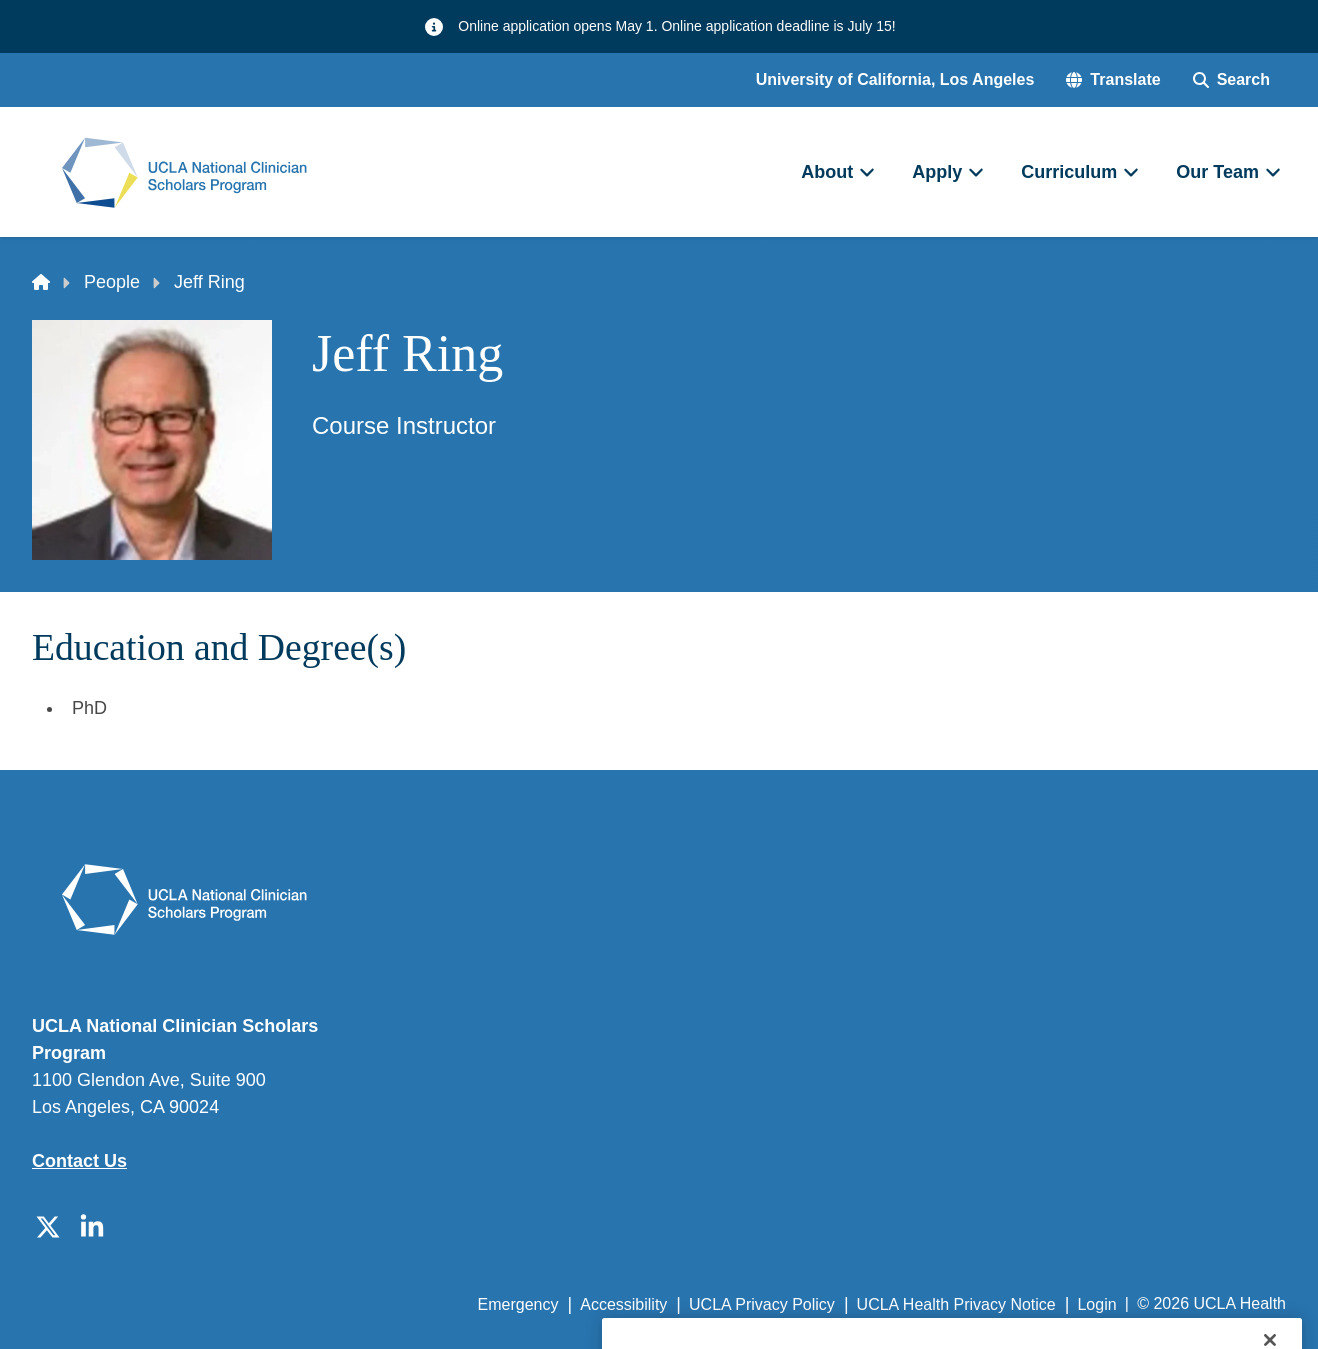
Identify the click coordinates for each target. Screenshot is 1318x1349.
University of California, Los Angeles (895, 79)
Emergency (518, 1304)
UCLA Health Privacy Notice (956, 1304)
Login (1096, 1304)
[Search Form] (1231, 80)
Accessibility (623, 1304)
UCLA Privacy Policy (762, 1304)
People (112, 282)
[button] (1113, 80)
